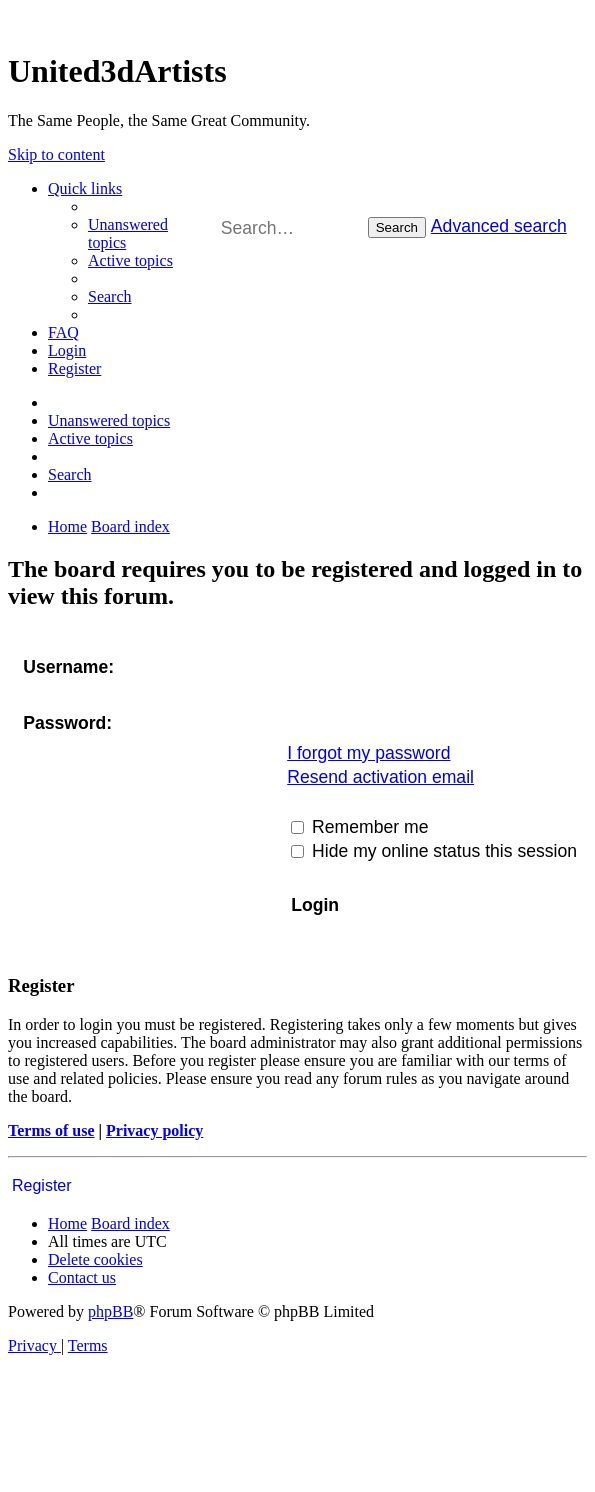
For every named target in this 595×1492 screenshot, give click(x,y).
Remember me (359, 827)
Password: (67, 723)
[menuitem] (130, 260)
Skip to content (56, 154)
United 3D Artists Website (297, 19)
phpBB (110, 1311)
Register (42, 1185)
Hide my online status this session (434, 851)
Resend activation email (380, 777)
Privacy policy (154, 1130)
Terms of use (51, 1130)
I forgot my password (368, 753)
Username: (68, 667)
